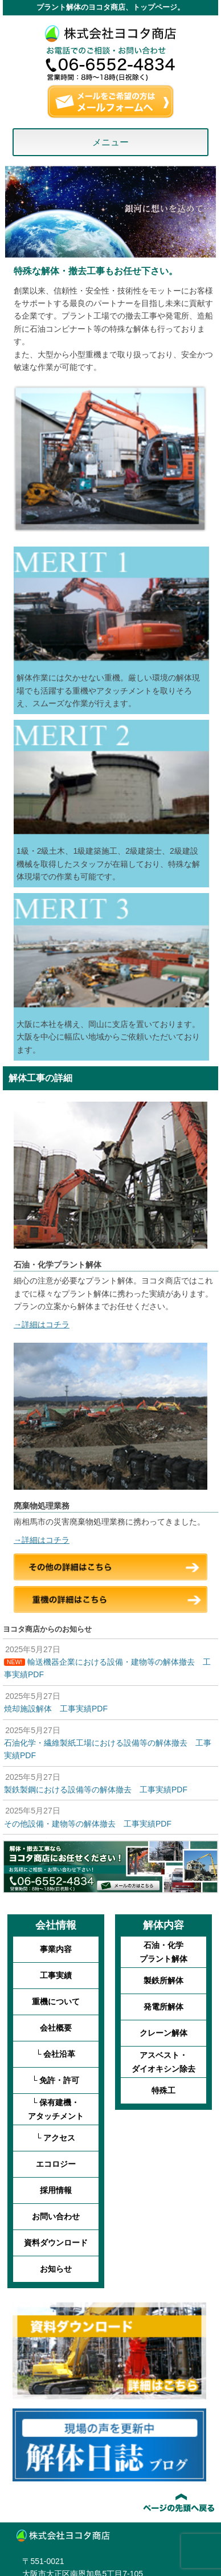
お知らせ (56, 2268)
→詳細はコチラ (41, 1324)
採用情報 (56, 2190)
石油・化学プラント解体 (163, 1952)
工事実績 (56, 1975)
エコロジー (56, 2164)
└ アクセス (56, 2137)
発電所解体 (163, 2006)
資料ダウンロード (56, 2242)
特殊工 (163, 2090)
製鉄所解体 (163, 1980)
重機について (56, 2001)
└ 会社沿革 (56, 2054)
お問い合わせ (56, 2216)
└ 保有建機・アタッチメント (56, 2109)
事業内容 (56, 1949)
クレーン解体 (163, 2032)
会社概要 (56, 2027)
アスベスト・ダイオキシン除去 (163, 2062)
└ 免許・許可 (56, 2080)
